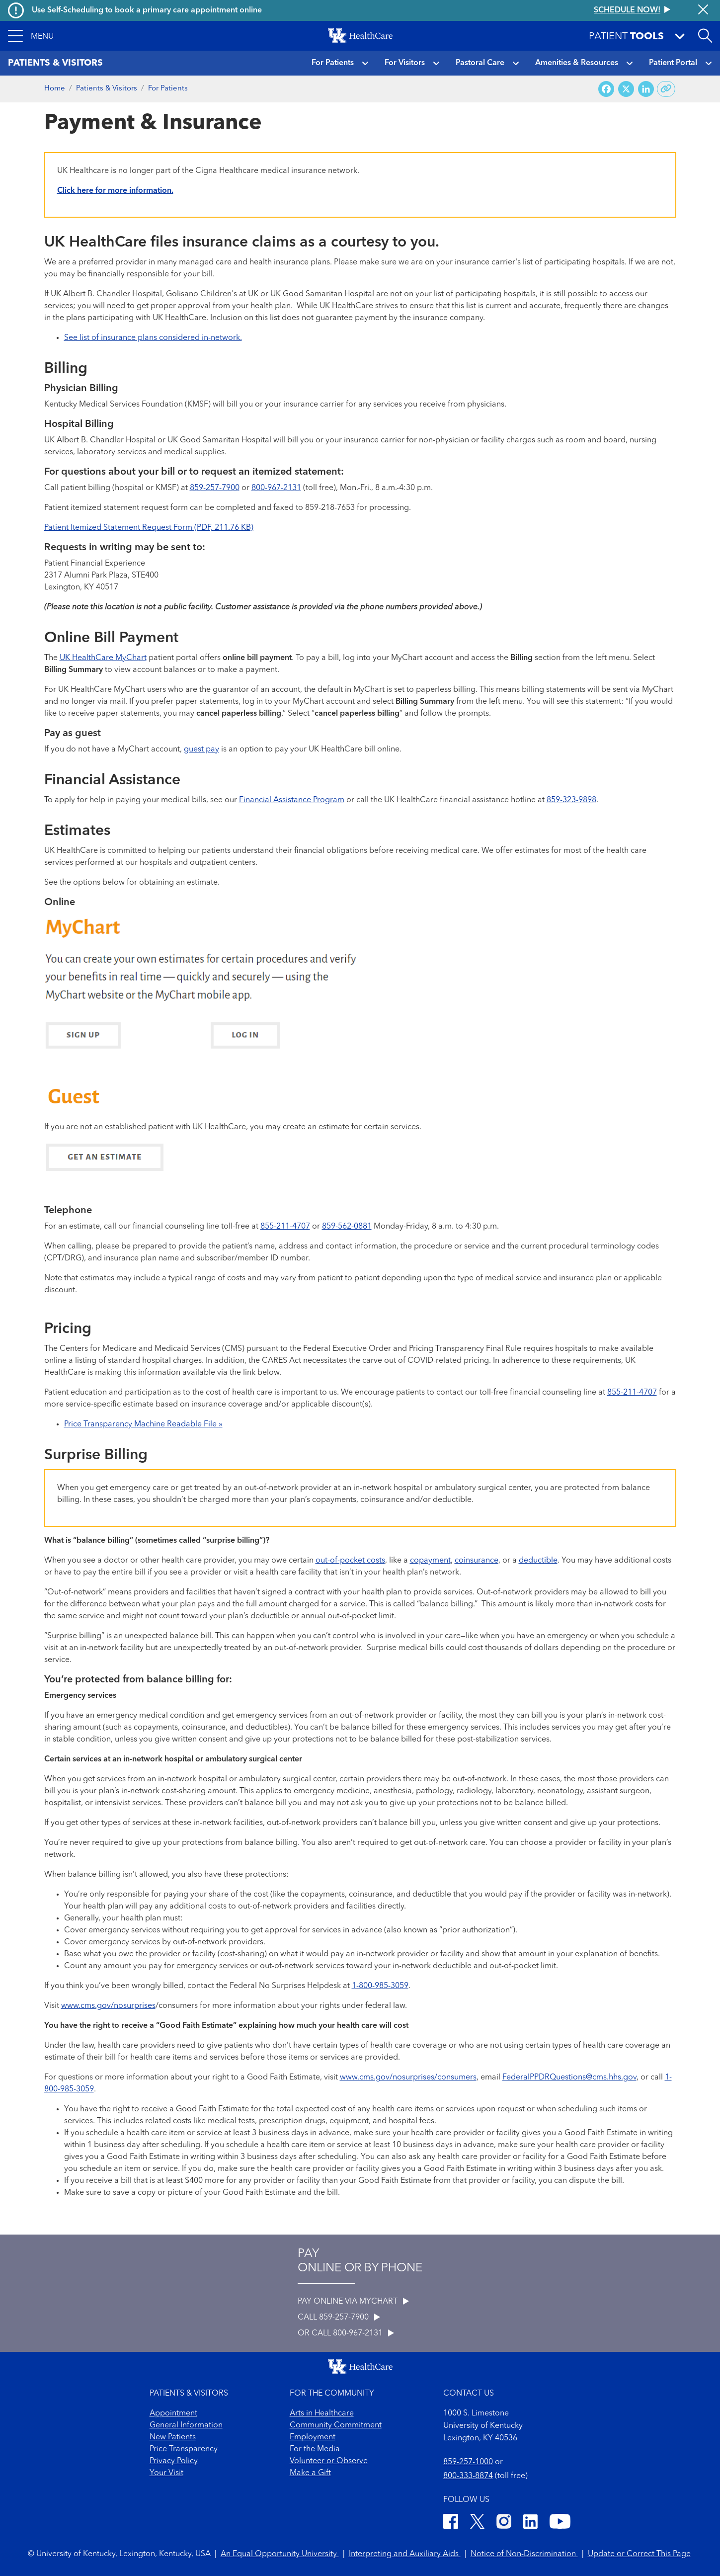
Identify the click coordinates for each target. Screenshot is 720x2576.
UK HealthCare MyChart (103, 658)
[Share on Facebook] (606, 89)
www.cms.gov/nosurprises (108, 2006)
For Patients (333, 63)
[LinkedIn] (530, 2523)
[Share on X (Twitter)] (626, 89)
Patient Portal (673, 63)
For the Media (315, 2449)
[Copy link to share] (666, 89)
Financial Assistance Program (291, 800)
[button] (31, 36)
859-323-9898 (571, 800)
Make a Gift (310, 2473)
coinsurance (476, 1561)
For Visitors (405, 63)
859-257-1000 (468, 2462)
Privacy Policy (174, 2461)
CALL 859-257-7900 (339, 2318)
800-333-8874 (468, 2476)
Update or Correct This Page (639, 2554)
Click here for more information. (115, 191)
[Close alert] (703, 10)
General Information (186, 2425)
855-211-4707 (285, 1227)
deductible (538, 1561)
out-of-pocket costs (350, 1561)
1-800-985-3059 (380, 1986)
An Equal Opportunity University (280, 2554)
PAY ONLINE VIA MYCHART (353, 2302)
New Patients (173, 2437)
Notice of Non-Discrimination (524, 2554)
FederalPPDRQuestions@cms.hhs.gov (569, 2077)
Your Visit (166, 2473)
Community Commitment (336, 2425)
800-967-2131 (276, 488)
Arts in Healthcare (322, 2413)
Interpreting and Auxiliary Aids (405, 2554)
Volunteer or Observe (329, 2461)
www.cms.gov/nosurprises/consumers (408, 2077)
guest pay (201, 749)
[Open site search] (705, 36)
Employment (312, 2437)
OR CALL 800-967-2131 (346, 2333)
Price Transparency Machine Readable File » (143, 1424)
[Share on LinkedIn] (646, 89)
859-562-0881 (347, 1227)
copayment (430, 1561)
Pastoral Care (480, 63)
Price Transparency (184, 2449)
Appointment (173, 2413)
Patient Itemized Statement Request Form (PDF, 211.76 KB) (148, 528)
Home (54, 88)
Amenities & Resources (576, 63)
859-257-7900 (215, 488)
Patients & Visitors (106, 88)
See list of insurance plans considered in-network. (153, 338)
